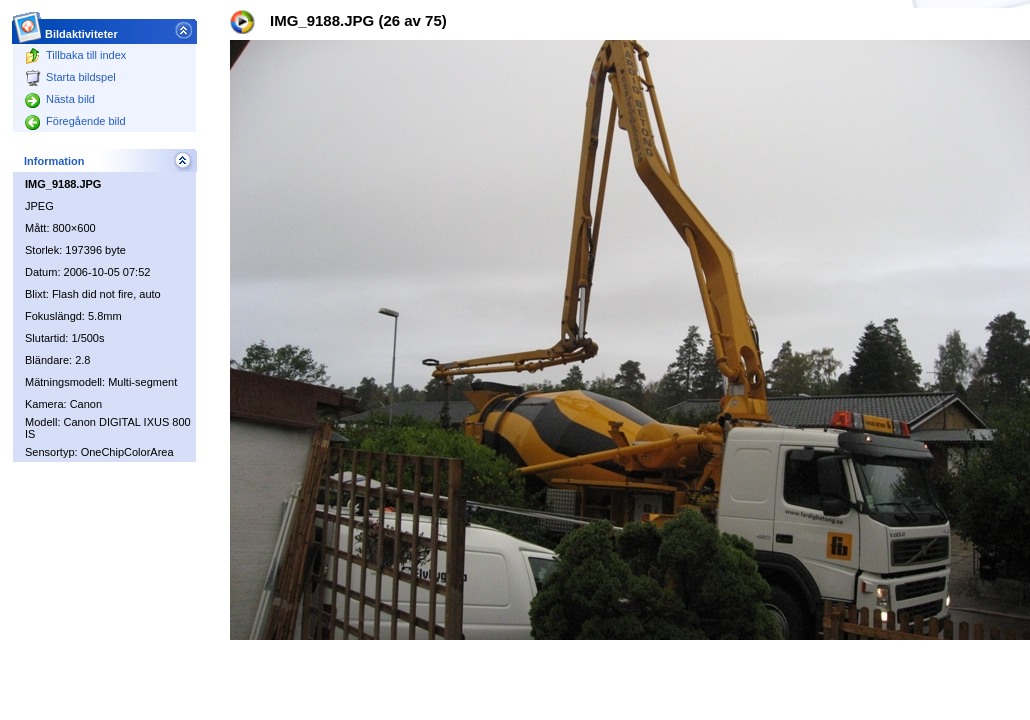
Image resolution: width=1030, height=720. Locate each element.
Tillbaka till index (75, 55)
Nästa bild (60, 99)
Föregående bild (75, 121)
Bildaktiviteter (82, 28)
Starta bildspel (70, 77)
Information (54, 161)
